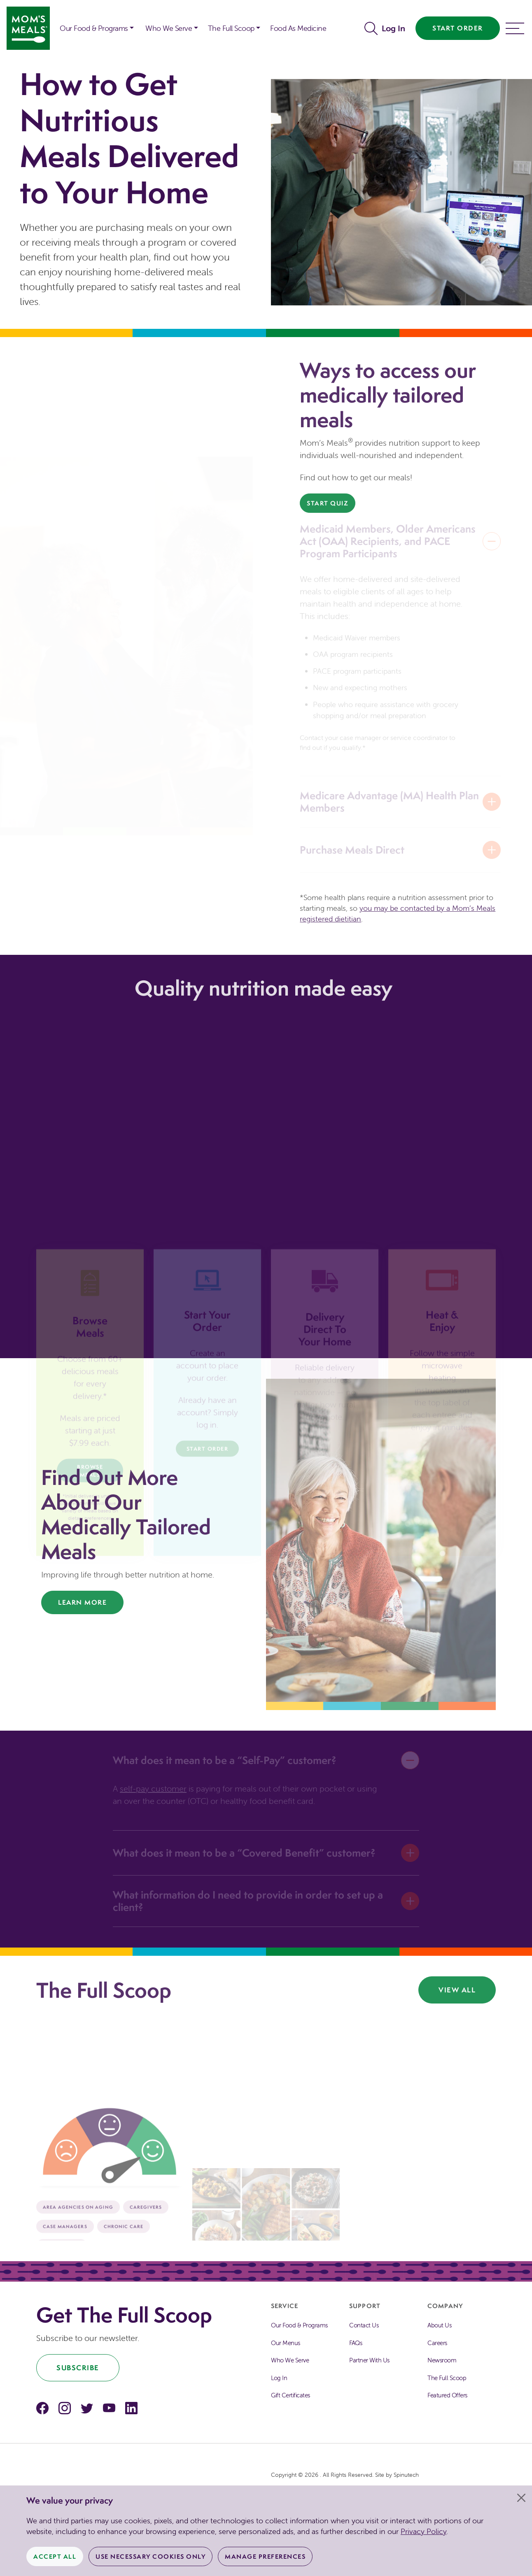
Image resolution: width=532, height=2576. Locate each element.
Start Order (457, 28)
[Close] (521, 2497)
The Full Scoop (446, 2378)
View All (457, 1989)
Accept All (54, 2556)
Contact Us (363, 2325)
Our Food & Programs (94, 28)
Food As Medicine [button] (298, 28)
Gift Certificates (290, 2395)
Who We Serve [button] (168, 28)
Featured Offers (447, 2395)
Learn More (82, 1602)
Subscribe (77, 2367)
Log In (393, 28)
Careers (437, 2343)
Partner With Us (369, 2360)
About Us (439, 2325)
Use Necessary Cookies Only (150, 2556)
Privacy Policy (423, 2531)
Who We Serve (290, 2360)
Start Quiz (327, 503)
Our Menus (285, 2343)
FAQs (355, 2343)
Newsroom (441, 2360)
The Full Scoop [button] (231, 28)
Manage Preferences (265, 2556)
